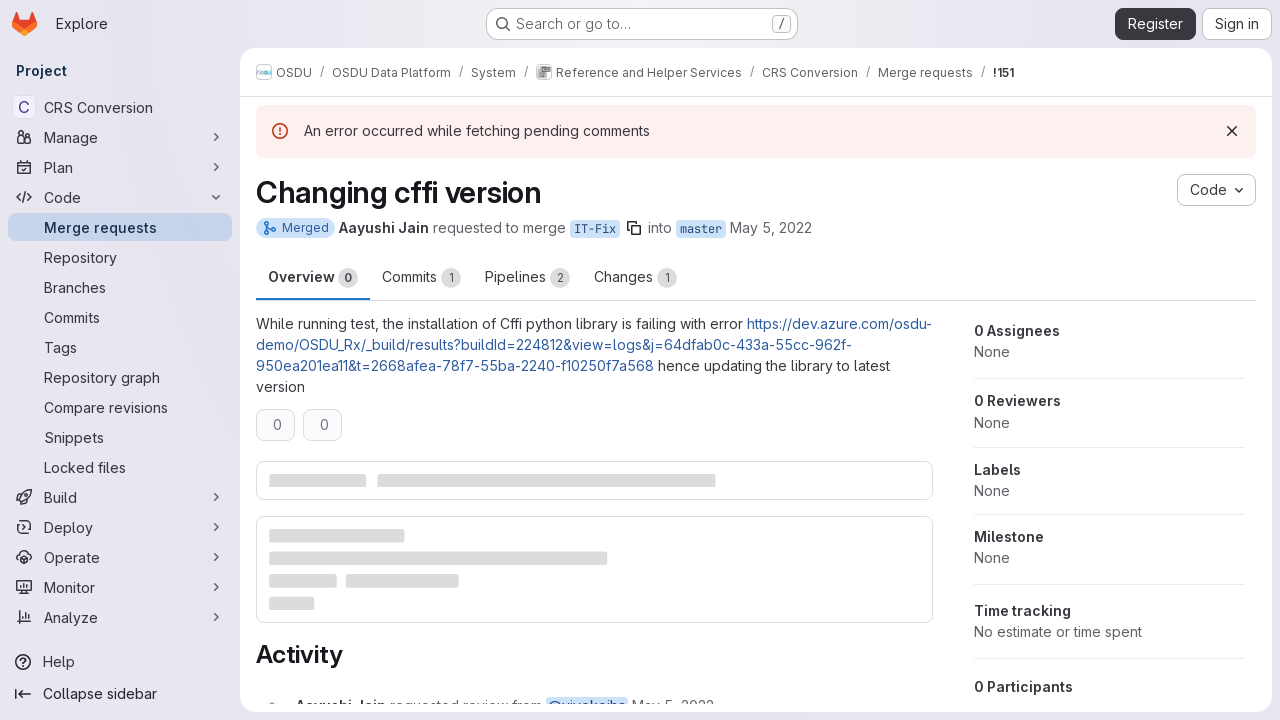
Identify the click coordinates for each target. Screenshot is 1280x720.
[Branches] (120, 287)
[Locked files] (120, 467)
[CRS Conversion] (120, 107)
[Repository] (120, 257)
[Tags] (120, 347)
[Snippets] (120, 437)
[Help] (120, 662)
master (701, 229)
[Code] (120, 197)
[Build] (120, 497)
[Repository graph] (120, 377)
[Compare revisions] (120, 407)
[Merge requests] (120, 227)
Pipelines (527, 278)
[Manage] (120, 137)
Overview (313, 278)
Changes (635, 278)
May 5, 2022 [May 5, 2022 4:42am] (771, 227)
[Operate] (120, 557)
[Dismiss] (1232, 131)
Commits (421, 278)
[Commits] (120, 317)
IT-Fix (595, 229)
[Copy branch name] (634, 228)
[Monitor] (120, 587)
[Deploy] (120, 527)
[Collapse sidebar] (120, 694)
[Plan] (120, 167)
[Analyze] (120, 617)
